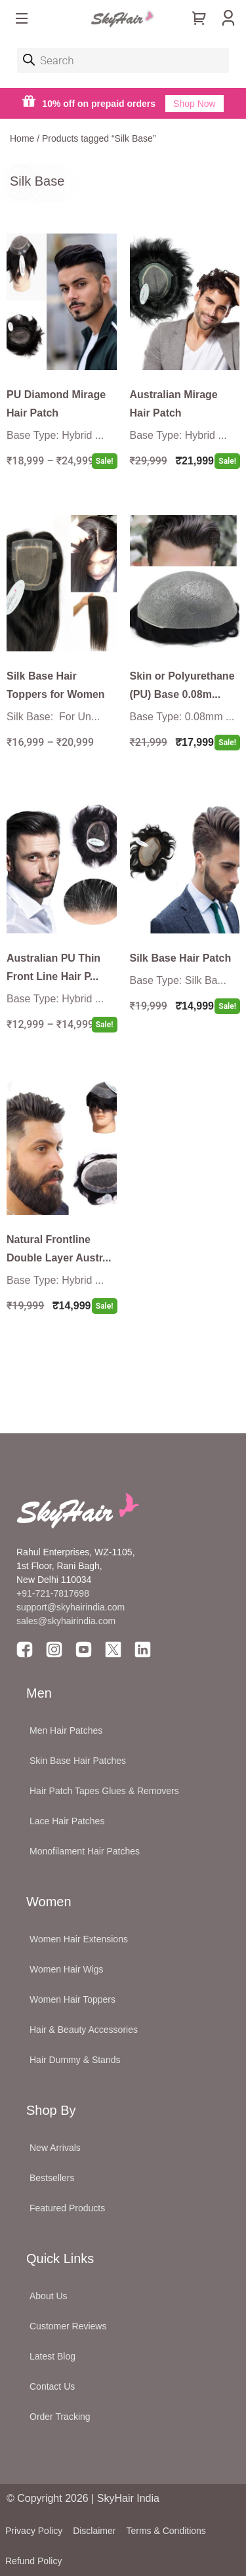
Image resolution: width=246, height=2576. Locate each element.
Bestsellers (52, 2178)
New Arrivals (55, 2147)
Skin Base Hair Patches (78, 1760)
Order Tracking (60, 2416)
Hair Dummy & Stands (75, 2060)
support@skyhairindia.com (71, 1607)
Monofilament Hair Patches (85, 1851)
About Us (49, 2296)
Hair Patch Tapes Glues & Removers (104, 1791)
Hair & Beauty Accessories (84, 2029)
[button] (21, 20)
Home (22, 138)
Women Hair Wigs (67, 1969)
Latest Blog (52, 2356)
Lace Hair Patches (67, 1821)
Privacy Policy (33, 2530)
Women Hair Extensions (79, 1939)
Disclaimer (94, 2530)
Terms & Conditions (165, 2530)
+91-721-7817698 (52, 1593)
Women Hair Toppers (72, 1999)
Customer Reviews (68, 2326)
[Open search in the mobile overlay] (123, 60)
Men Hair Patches (66, 1730)
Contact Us (52, 2386)
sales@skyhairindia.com (65, 1621)
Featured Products (67, 2208)
